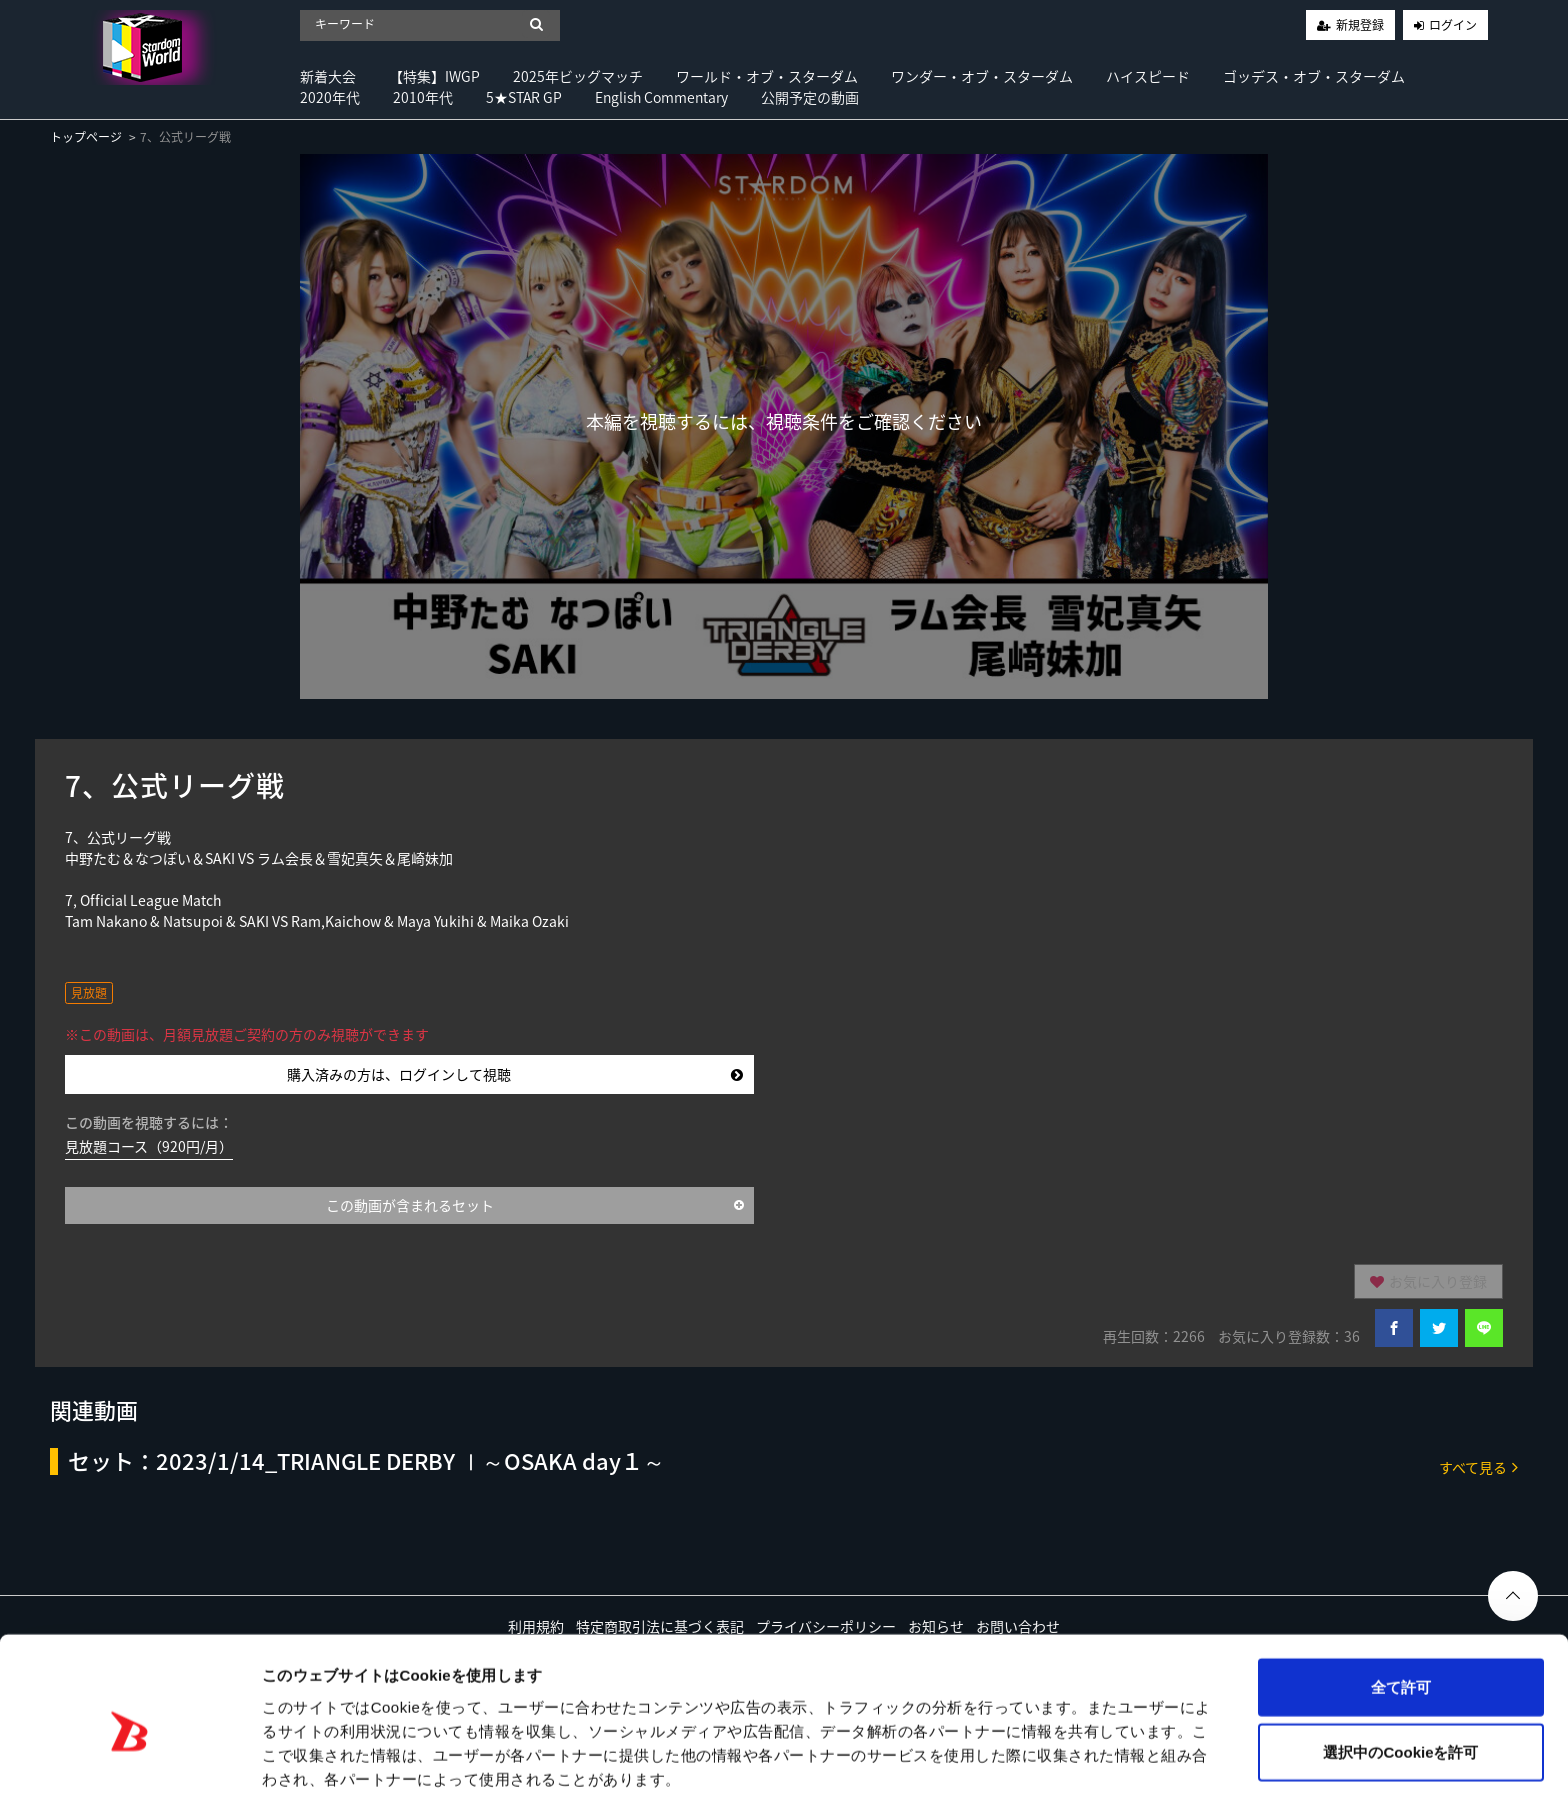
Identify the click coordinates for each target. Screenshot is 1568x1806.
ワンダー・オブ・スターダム (982, 76)
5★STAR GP (524, 97)
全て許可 (1401, 1609)
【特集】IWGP (434, 76)
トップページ (86, 137)
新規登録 (1360, 25)
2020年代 (330, 97)
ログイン (1453, 25)
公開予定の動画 (810, 97)
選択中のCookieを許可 (1400, 1675)
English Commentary (661, 97)
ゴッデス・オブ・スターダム (1314, 76)
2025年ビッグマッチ (578, 76)
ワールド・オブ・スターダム (767, 76)
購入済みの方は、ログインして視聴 (515, 1074)
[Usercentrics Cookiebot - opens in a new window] (129, 1767)
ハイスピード (1148, 76)
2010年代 (423, 97)
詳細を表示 (965, 1766)
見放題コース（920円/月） (149, 1146)
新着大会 (328, 76)
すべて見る (1478, 1466)
